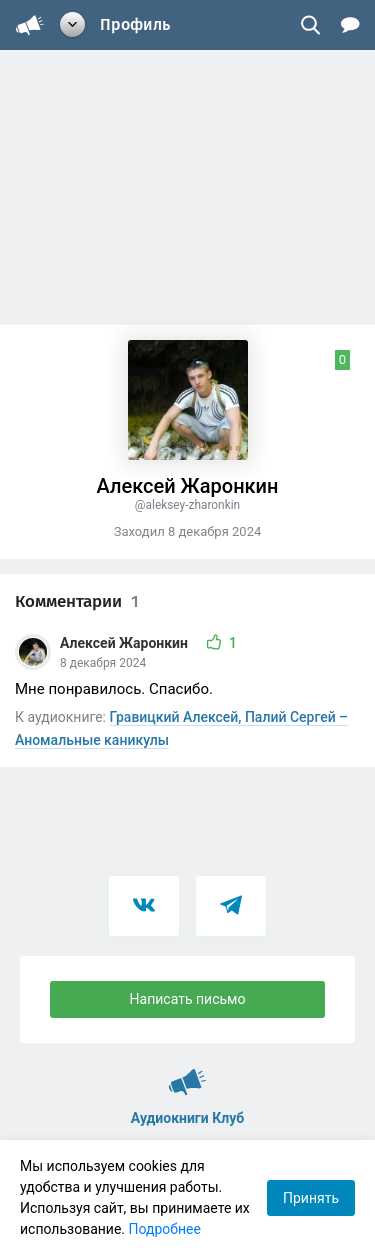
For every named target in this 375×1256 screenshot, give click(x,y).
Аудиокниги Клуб (187, 1073)
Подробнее (165, 1229)
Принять (311, 1198)
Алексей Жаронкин (125, 643)
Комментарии (77, 601)
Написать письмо (188, 999)
